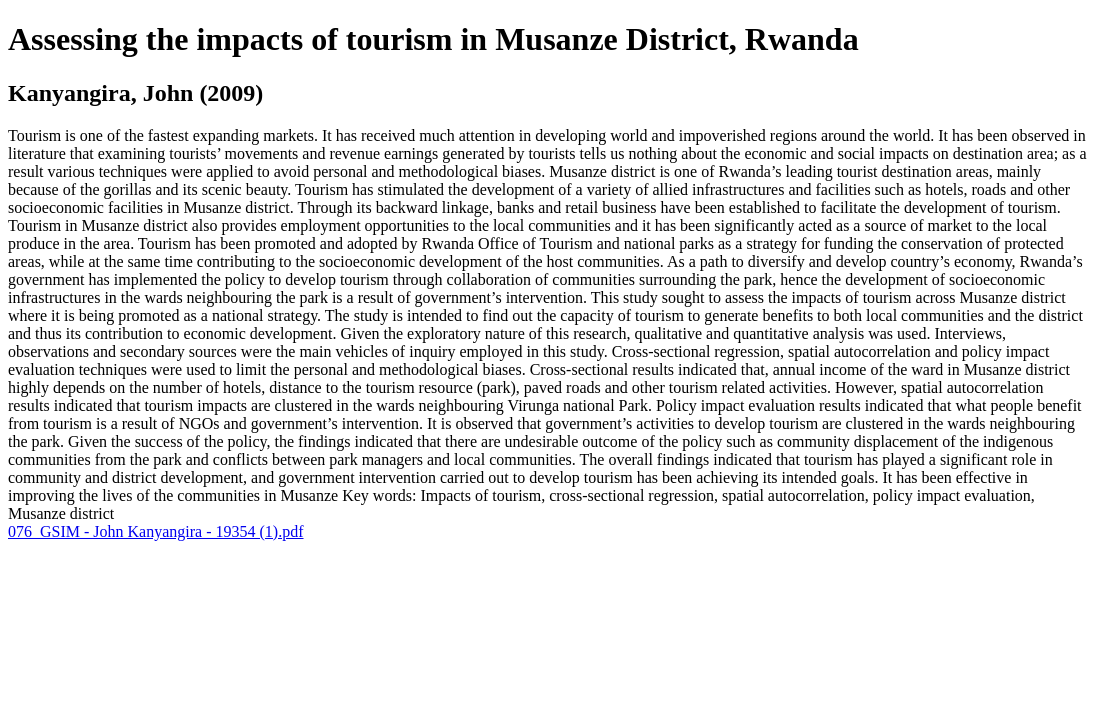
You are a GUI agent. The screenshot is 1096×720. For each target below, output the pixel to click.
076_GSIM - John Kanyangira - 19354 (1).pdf (156, 531)
